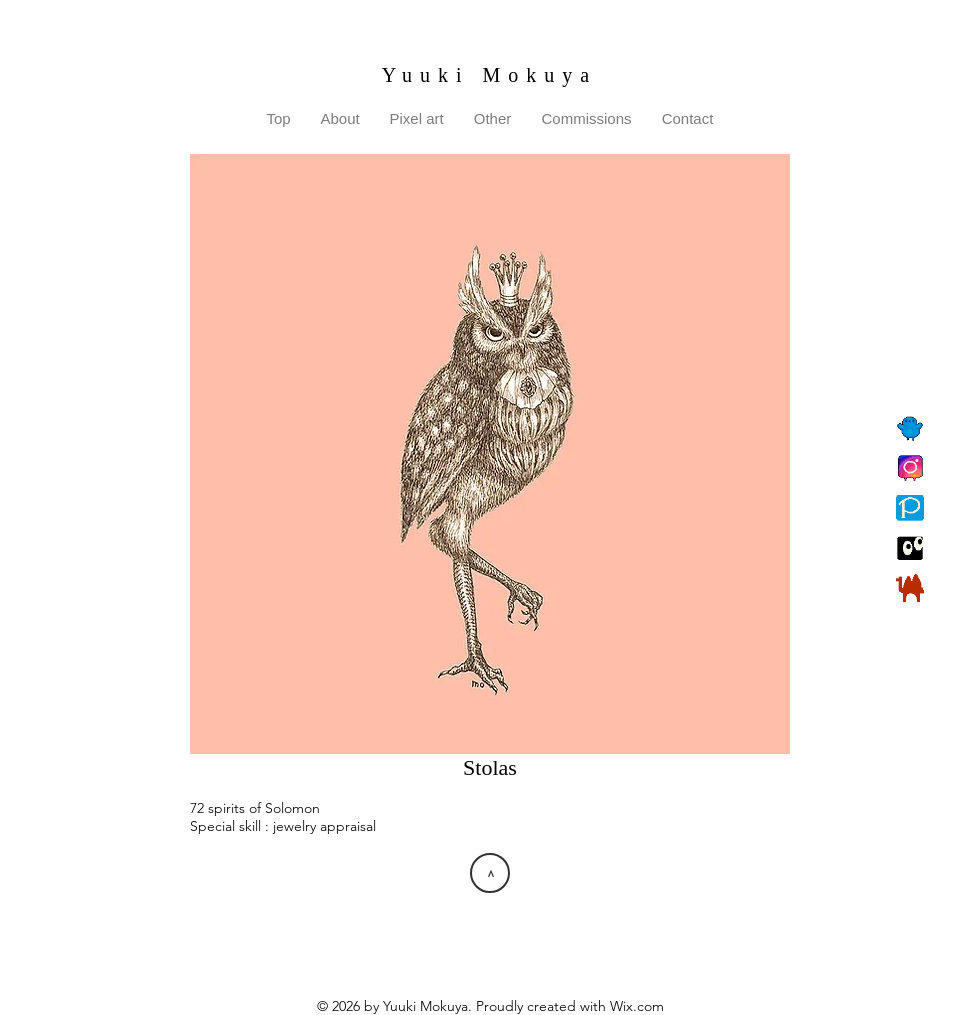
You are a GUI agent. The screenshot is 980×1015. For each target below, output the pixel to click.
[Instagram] (910, 468)
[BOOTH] (910, 588)
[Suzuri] (910, 548)
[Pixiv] (910, 508)
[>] (490, 873)
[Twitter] (910, 428)
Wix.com (637, 1006)
